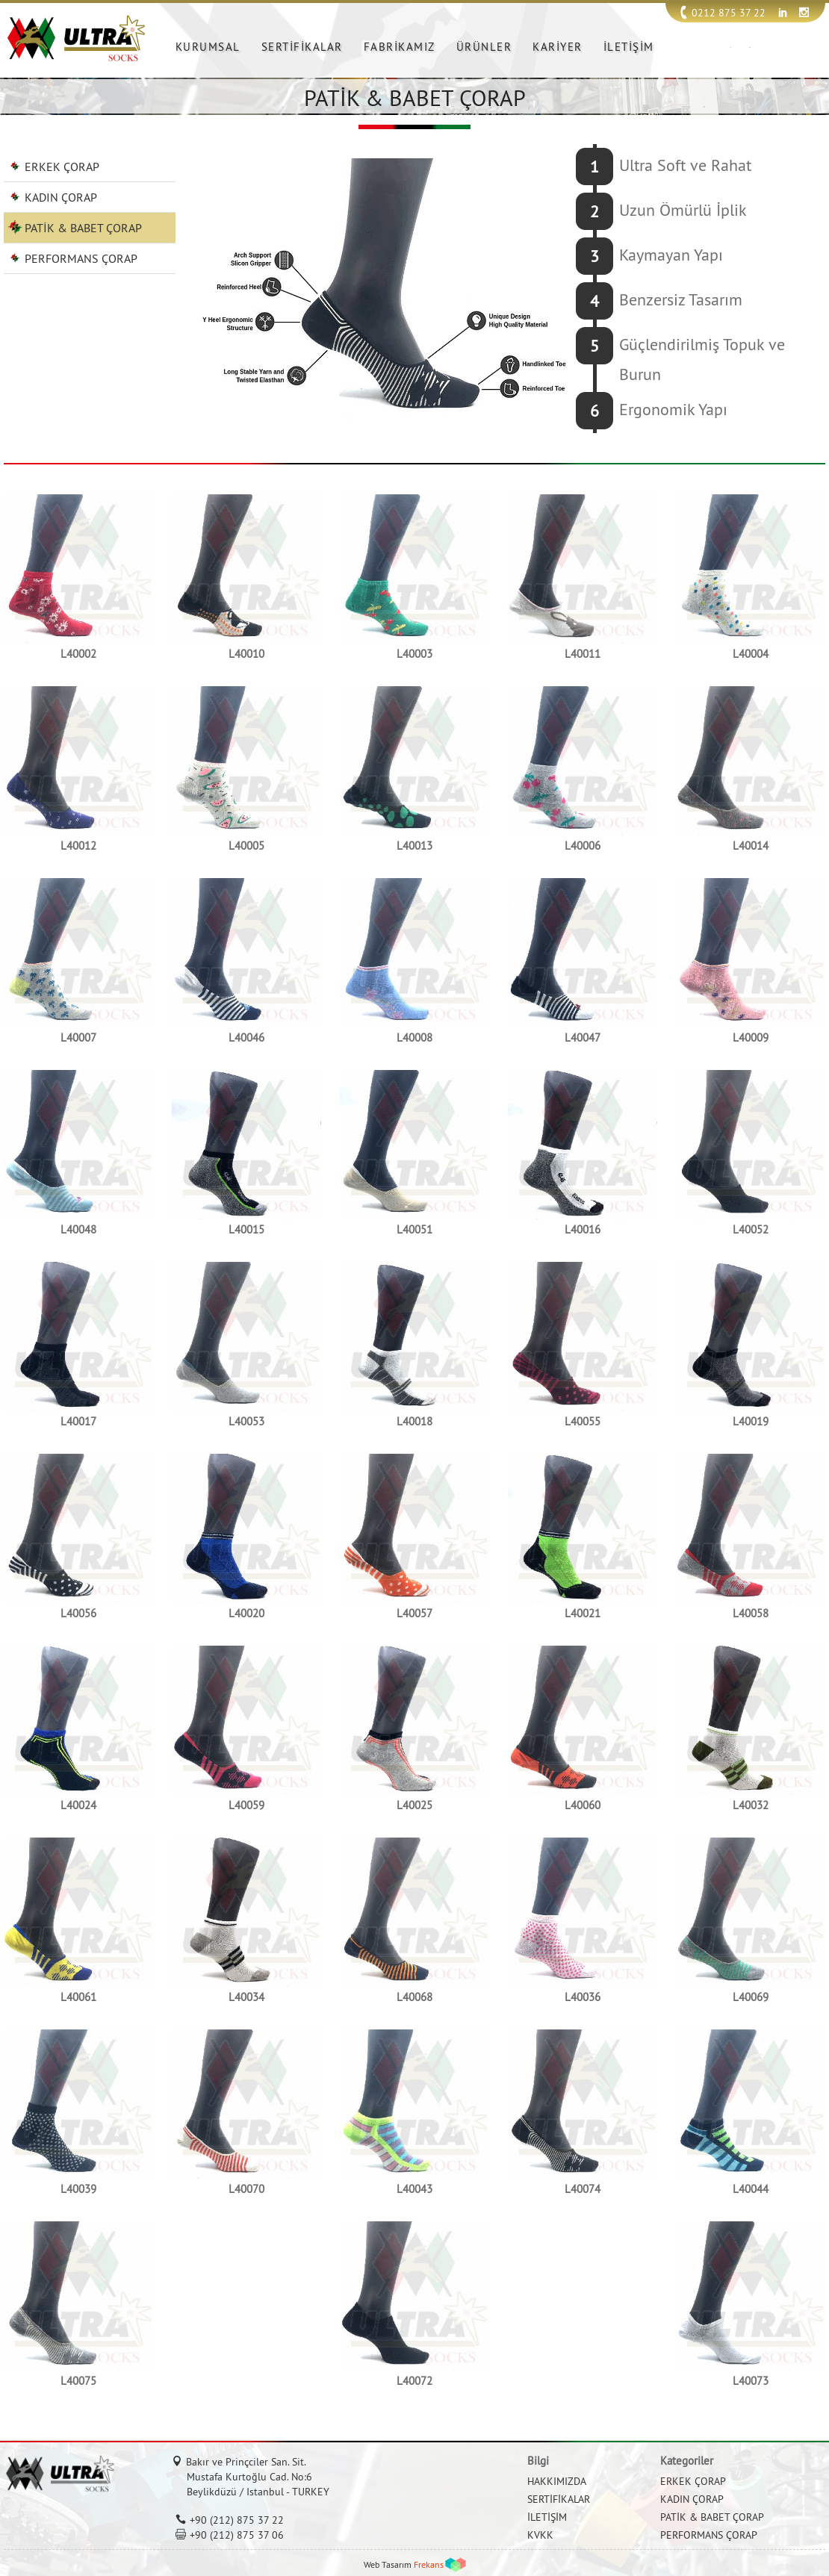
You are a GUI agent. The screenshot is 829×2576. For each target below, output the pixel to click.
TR (730, 47)
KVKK (540, 2535)
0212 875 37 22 (729, 12)
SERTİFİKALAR (302, 47)
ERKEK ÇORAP (62, 166)
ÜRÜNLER (484, 47)
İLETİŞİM (628, 47)
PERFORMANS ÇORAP (81, 258)
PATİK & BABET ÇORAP (83, 227)
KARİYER (558, 47)
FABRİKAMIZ (399, 47)
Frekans (429, 2564)
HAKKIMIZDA (556, 2481)
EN (750, 47)
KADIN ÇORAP (61, 197)
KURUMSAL (208, 47)
